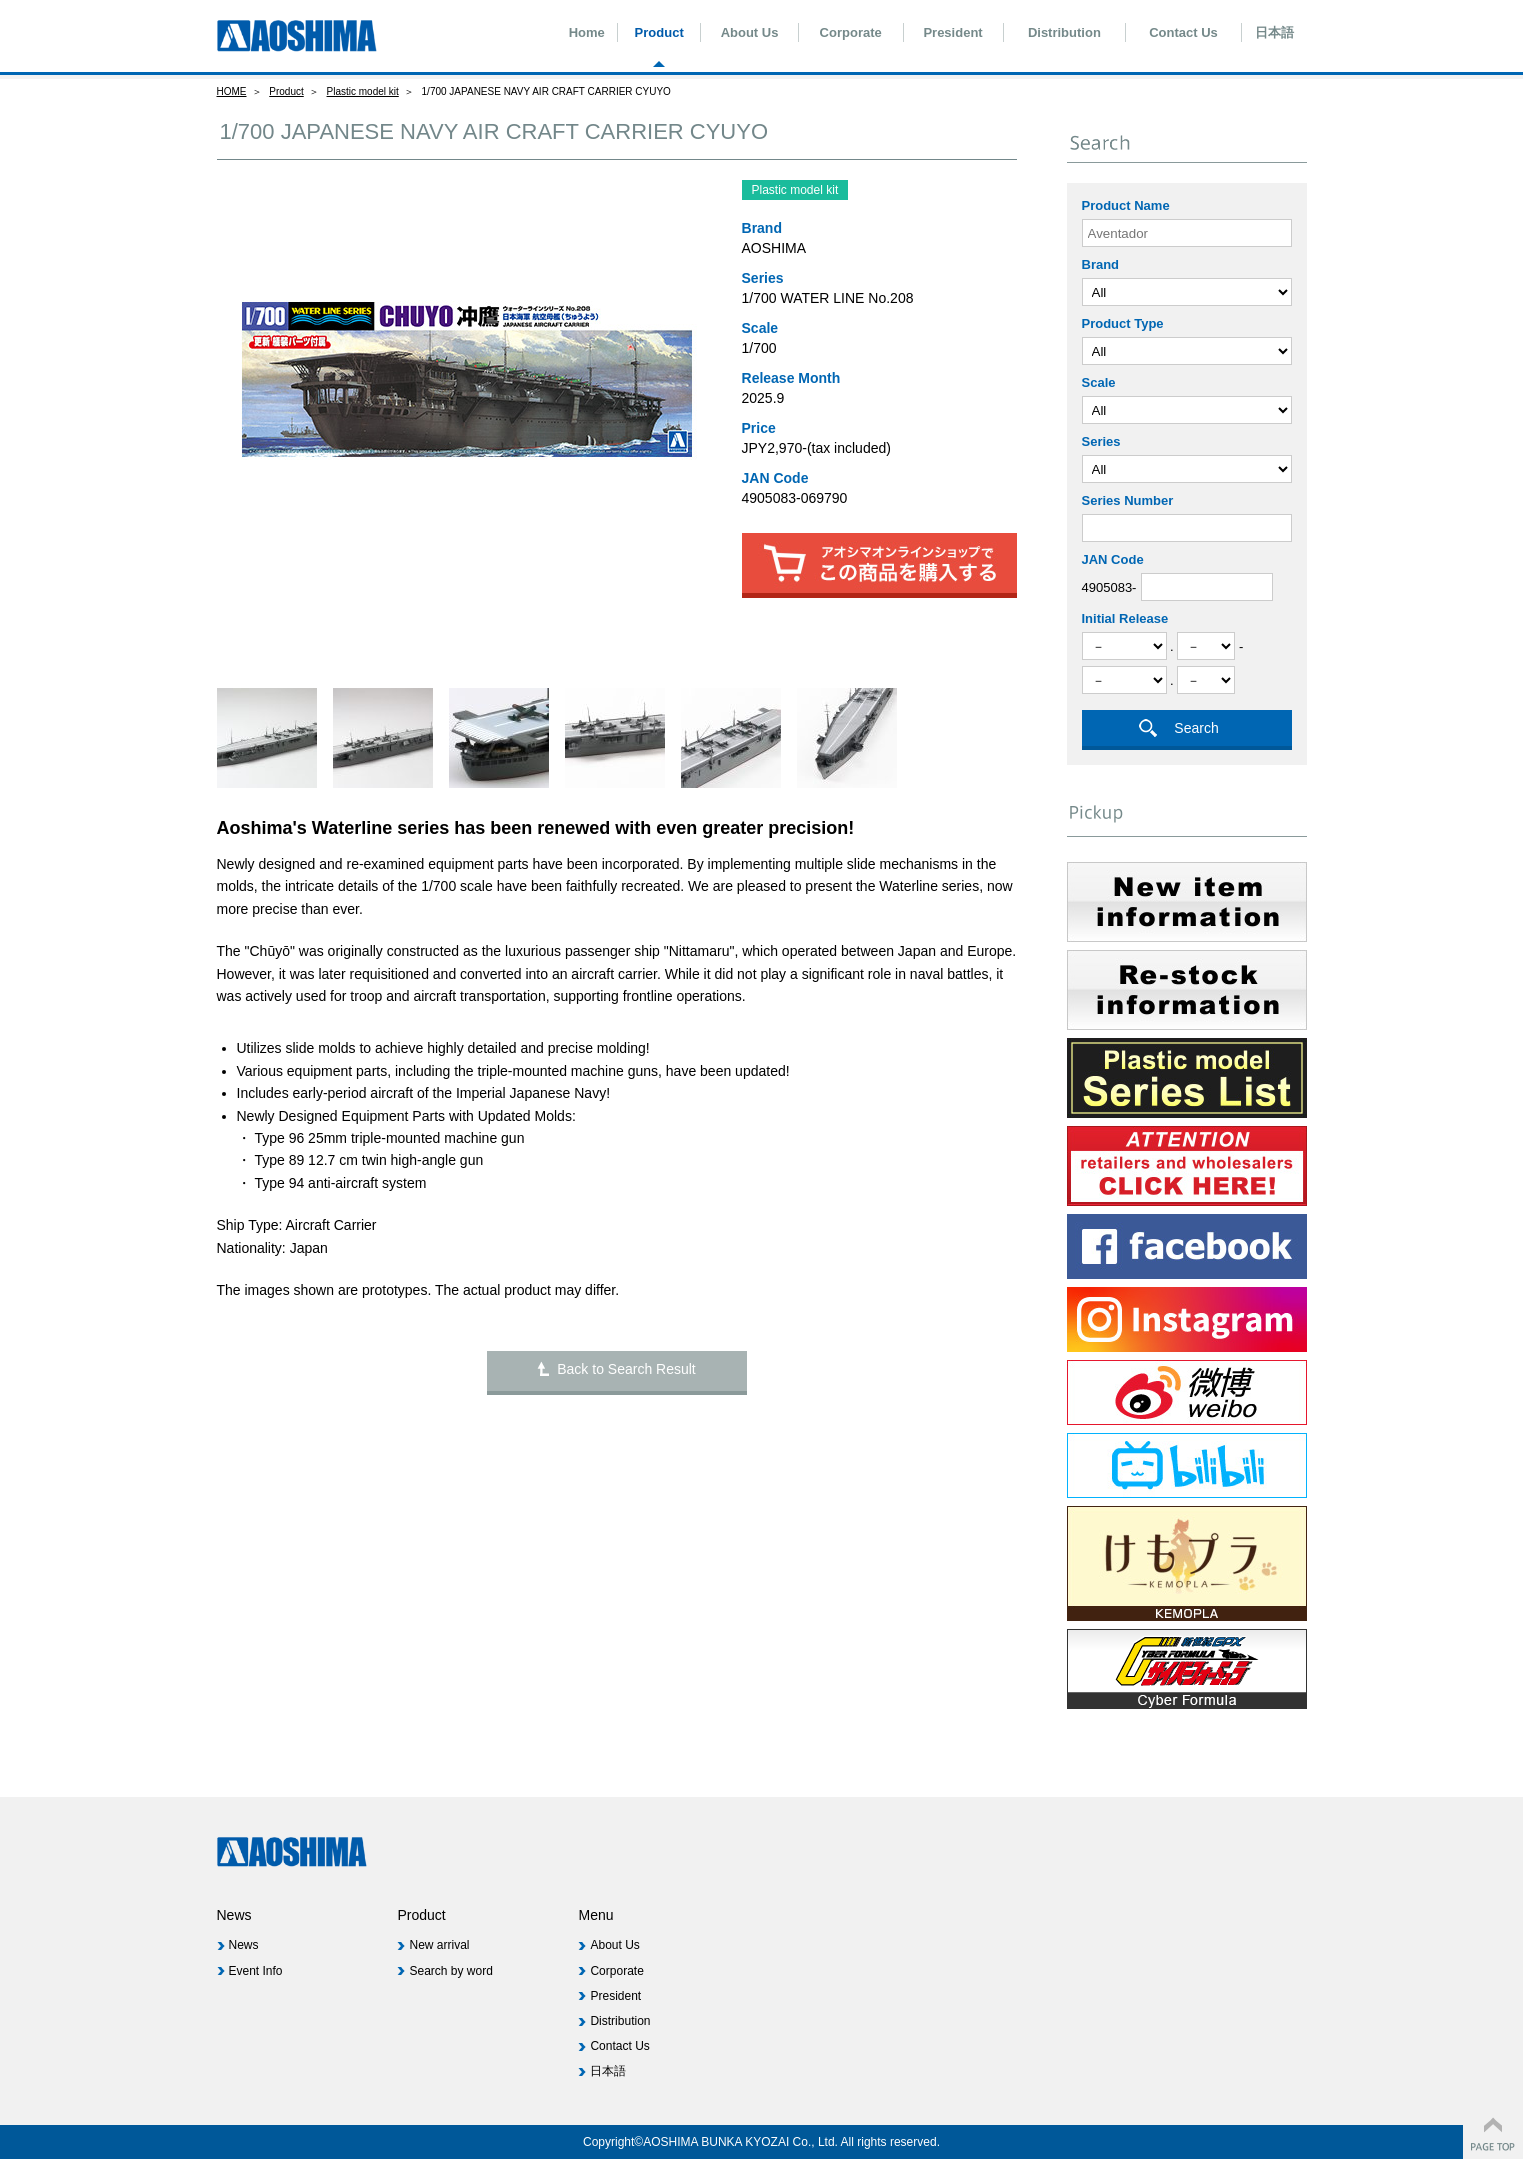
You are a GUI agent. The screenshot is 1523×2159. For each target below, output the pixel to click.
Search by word (450, 1971)
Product (659, 32)
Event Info (255, 1971)
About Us (750, 32)
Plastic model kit (363, 91)
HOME (232, 91)
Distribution (1064, 32)
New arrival (439, 1945)
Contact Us (1183, 32)
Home (587, 32)
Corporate (851, 32)
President (952, 32)
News (243, 1945)
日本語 (1274, 32)
